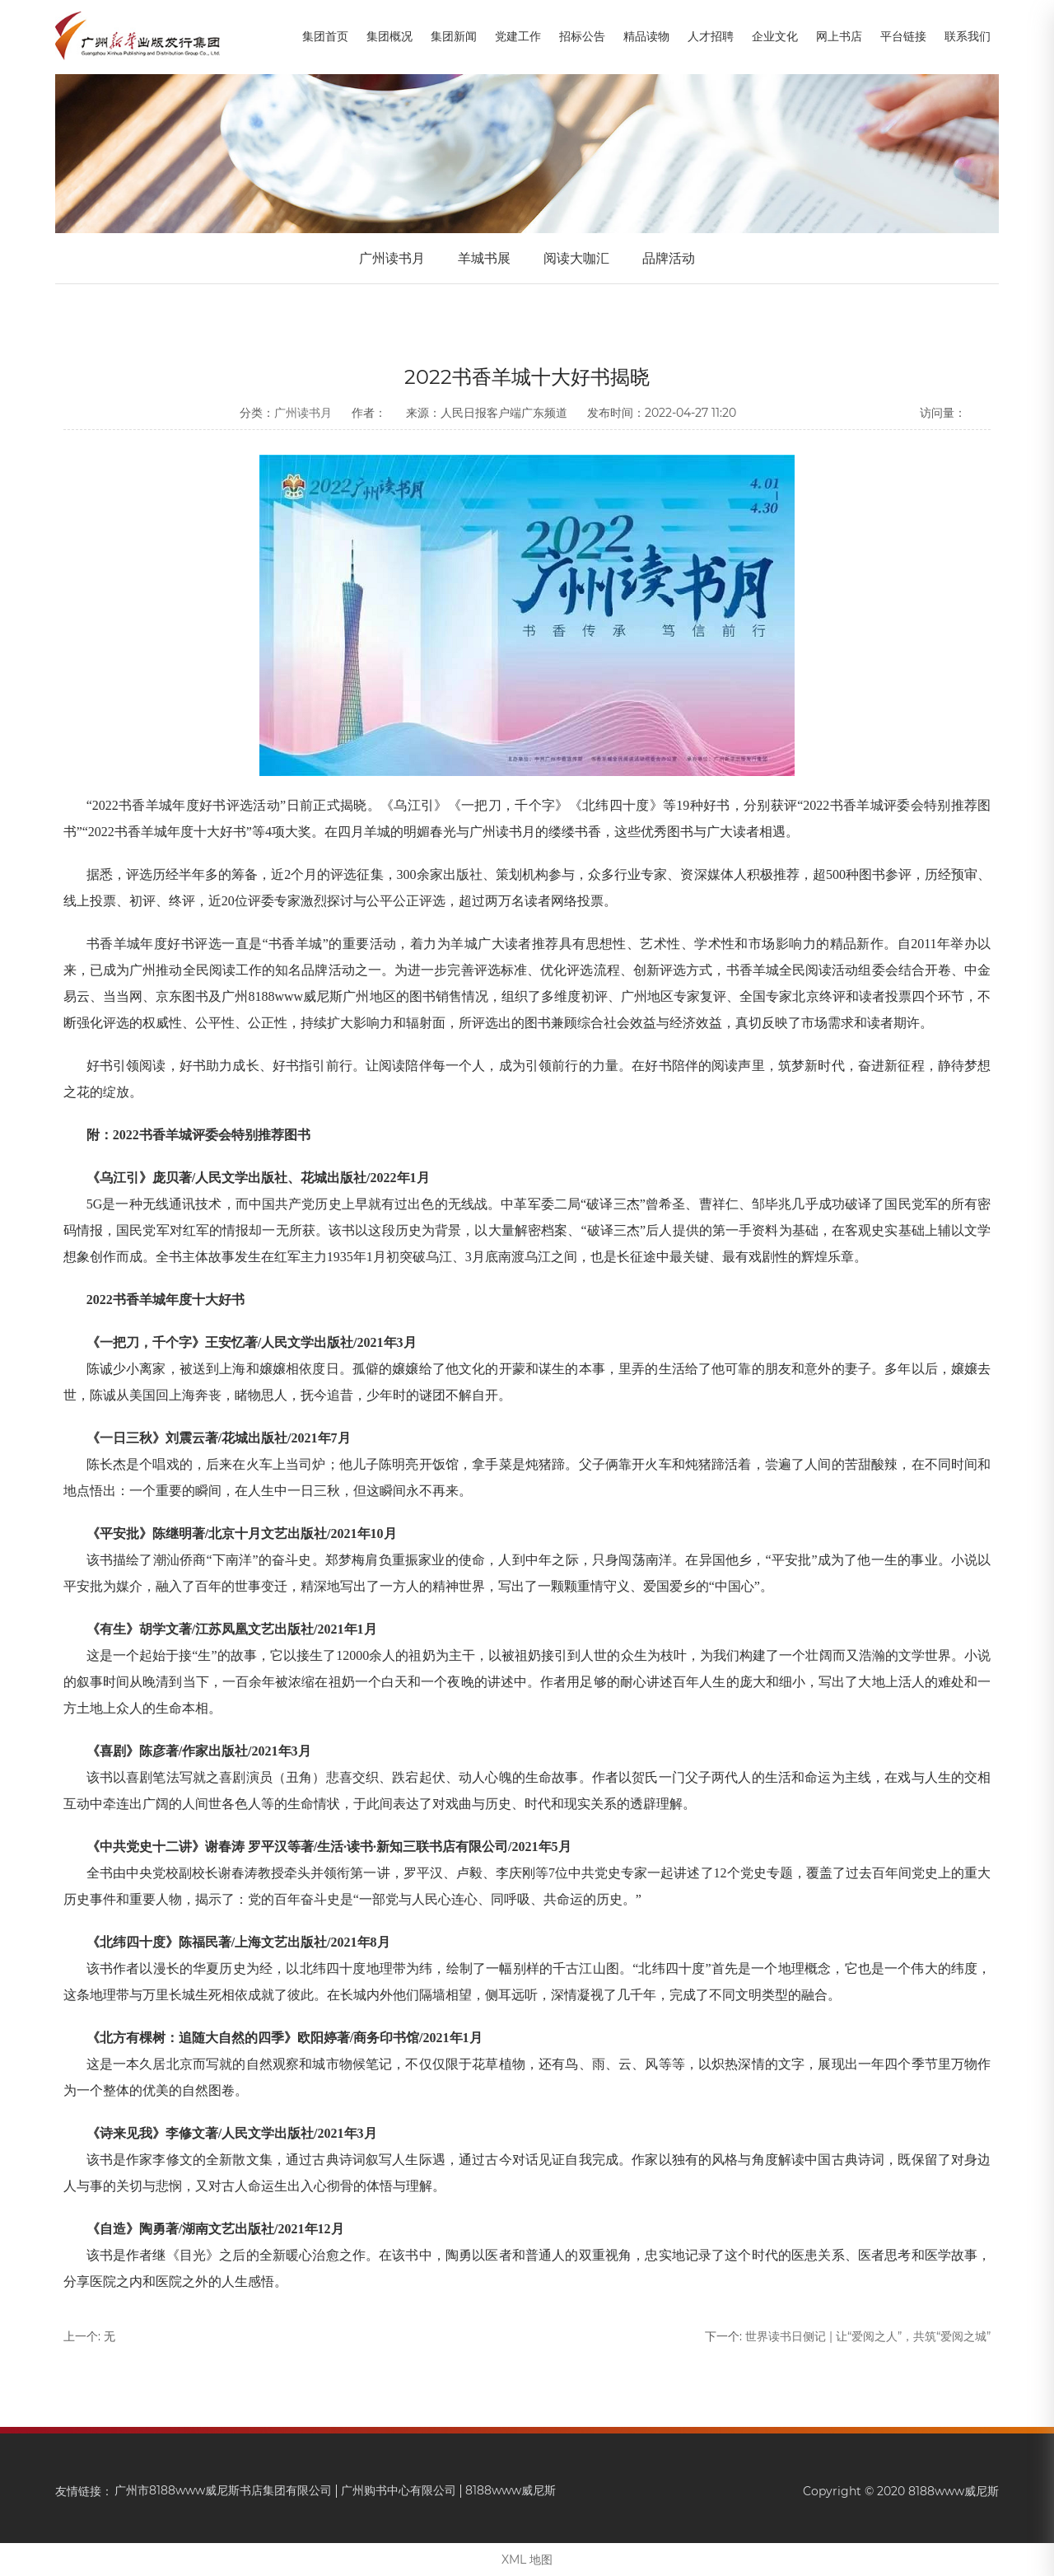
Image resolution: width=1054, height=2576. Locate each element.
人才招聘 (711, 36)
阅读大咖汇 (576, 258)
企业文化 (775, 36)
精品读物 (646, 36)
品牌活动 (668, 258)
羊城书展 (484, 258)
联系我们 (967, 36)
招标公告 (582, 36)
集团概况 (389, 36)
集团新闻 (454, 36)
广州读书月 (392, 258)
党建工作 (518, 36)
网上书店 (839, 36)
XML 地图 (527, 2559)
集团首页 (325, 36)
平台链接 (903, 36)
